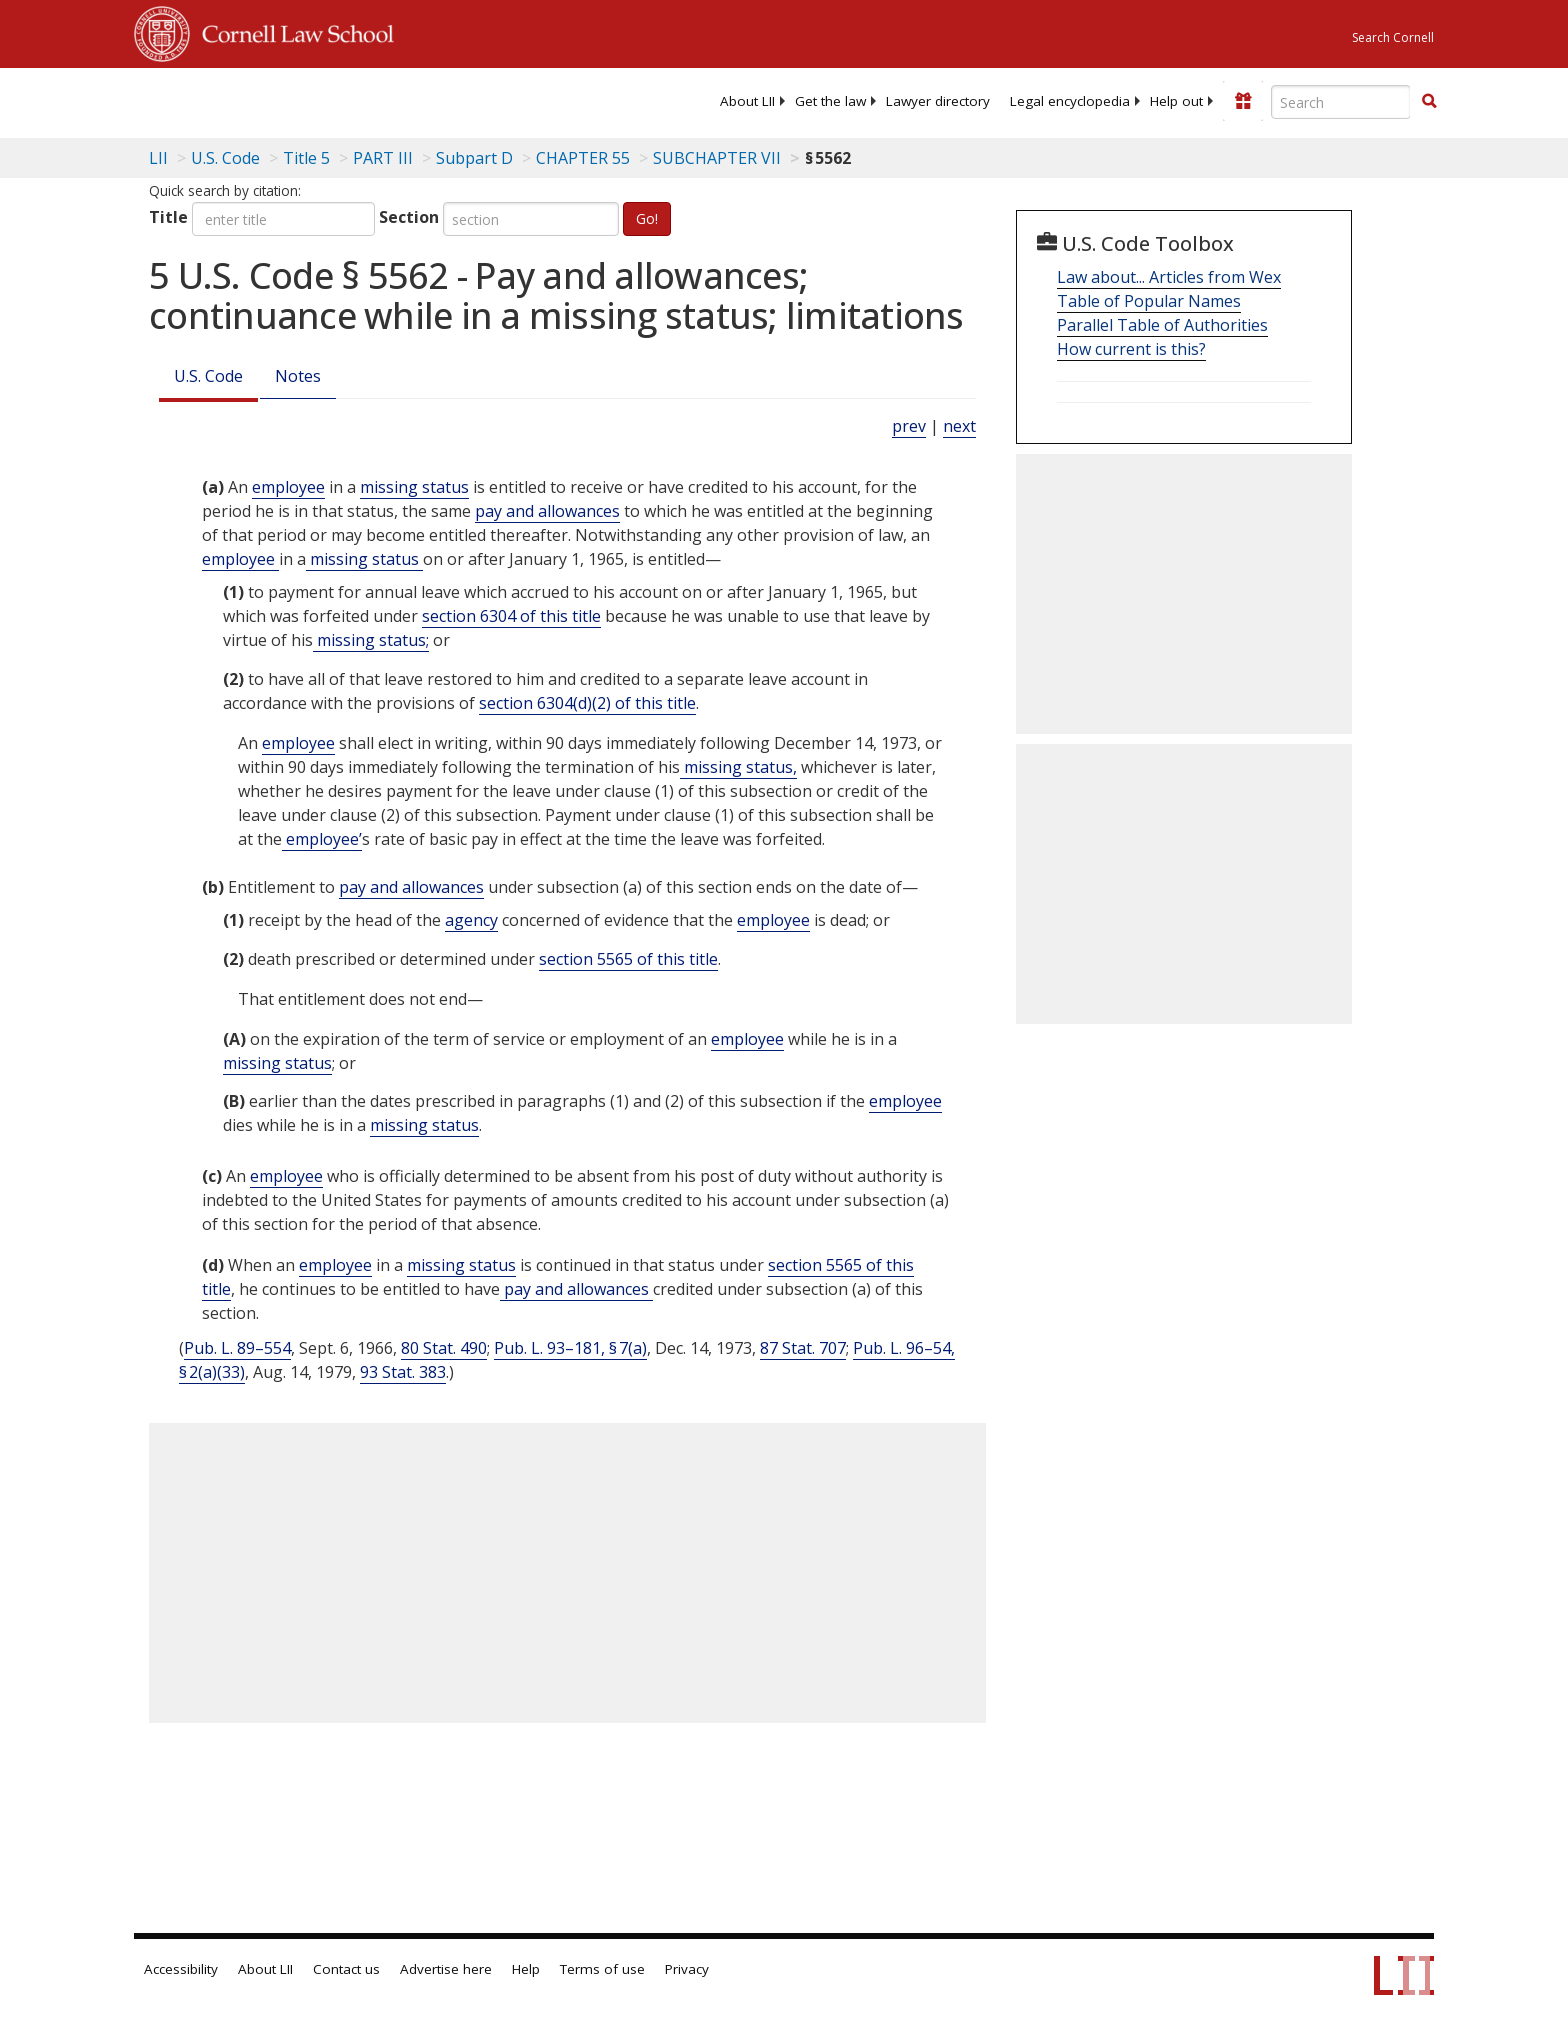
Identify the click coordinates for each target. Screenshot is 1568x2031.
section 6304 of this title (511, 616)
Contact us (346, 1969)
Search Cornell (1393, 37)
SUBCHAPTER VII (717, 158)
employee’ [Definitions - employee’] (322, 839)
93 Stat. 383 (403, 1372)
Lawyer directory (938, 101)
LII (158, 158)
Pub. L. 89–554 (237, 1348)
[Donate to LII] (1243, 101)
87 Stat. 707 (803, 1348)
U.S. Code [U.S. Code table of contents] (225, 158)
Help (526, 1969)
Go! (647, 218)
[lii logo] (359, 100)
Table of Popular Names (1149, 301)
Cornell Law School (292, 31)
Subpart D (474, 158)
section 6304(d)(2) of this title (587, 703)
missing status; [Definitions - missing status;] (371, 640)
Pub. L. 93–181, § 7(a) (570, 1348)
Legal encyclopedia (1070, 101)
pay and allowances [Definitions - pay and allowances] (547, 511)
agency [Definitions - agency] (471, 920)
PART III (383, 158)
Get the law (830, 101)
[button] (1429, 101)
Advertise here (446, 1969)
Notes (298, 376)
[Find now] (1429, 102)
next (959, 426)
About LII (747, 101)
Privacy (687, 1969)
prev (909, 426)
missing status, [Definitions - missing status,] (738, 767)
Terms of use (602, 1969)
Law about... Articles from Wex (1169, 277)
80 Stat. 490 (444, 1348)
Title (168, 217)
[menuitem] (747, 101)
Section (409, 217)
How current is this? (1131, 349)
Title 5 (306, 158)
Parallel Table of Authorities (1162, 325)
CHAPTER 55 (583, 158)
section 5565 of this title (628, 959)
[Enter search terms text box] (1341, 102)
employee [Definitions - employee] (288, 487)
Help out (1176, 101)
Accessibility (181, 1969)
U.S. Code (208, 376)
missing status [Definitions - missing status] (414, 487)
